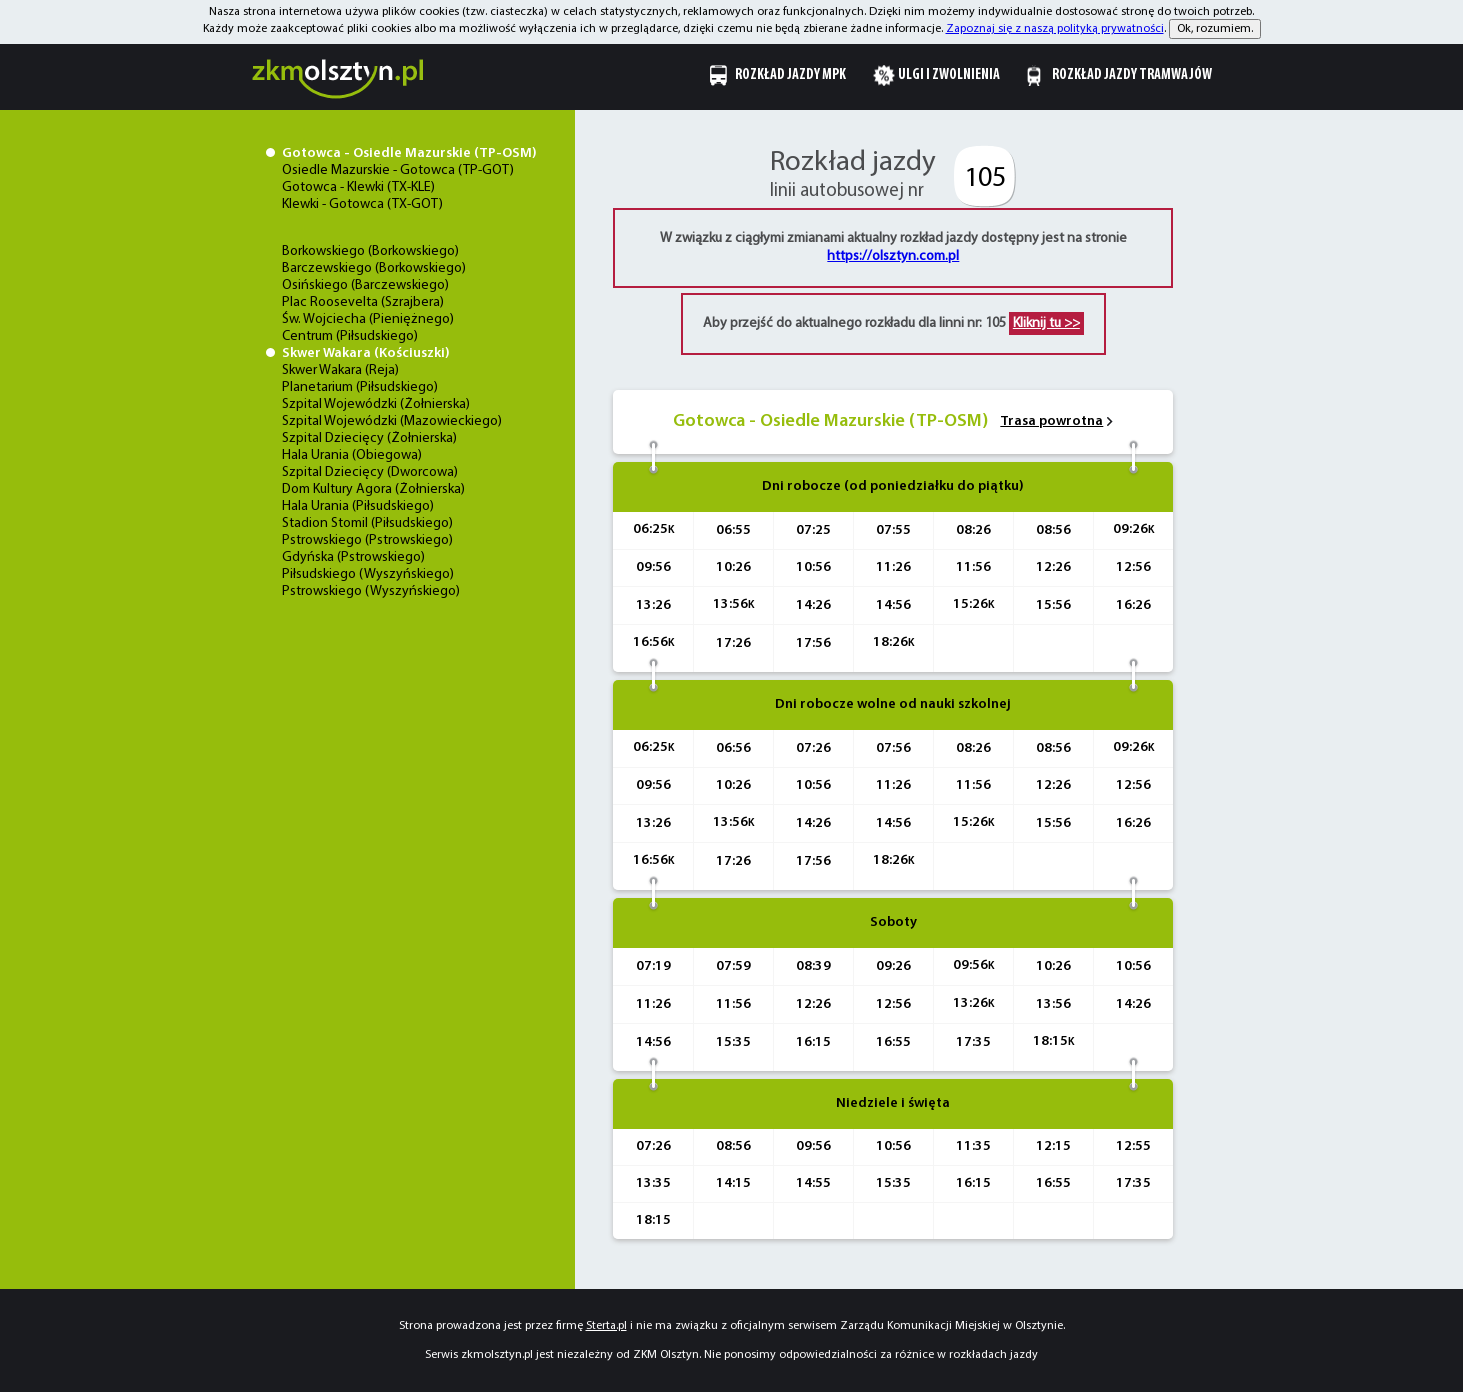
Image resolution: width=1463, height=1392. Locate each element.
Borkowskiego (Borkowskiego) (370, 251)
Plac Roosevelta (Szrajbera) (363, 302)
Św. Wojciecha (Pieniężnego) (368, 319)
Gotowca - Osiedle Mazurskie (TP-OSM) (409, 153)
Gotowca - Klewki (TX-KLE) (358, 187)
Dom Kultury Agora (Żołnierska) (373, 489)
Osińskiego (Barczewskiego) (365, 285)
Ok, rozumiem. (1215, 29)
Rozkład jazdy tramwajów (1132, 75)
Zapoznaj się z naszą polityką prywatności (1055, 29)
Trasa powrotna (1051, 421)
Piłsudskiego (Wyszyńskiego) (368, 574)
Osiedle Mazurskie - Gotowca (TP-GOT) (398, 170)
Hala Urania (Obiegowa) (352, 455)
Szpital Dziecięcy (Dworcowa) (370, 472)
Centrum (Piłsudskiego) (350, 336)
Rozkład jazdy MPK (790, 75)
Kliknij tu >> (1046, 323)
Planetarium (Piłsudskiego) (360, 387)
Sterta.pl (606, 1326)
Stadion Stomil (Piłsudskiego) (367, 523)
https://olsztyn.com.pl (893, 256)
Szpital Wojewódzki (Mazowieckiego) (392, 421)
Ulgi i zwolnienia (949, 75)
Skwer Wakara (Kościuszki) (366, 353)
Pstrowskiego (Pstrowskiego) (367, 540)
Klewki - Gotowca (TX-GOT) (362, 204)
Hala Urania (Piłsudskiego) (358, 506)
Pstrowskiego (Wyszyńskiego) (371, 591)
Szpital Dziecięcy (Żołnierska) (369, 438)
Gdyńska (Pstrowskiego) (353, 557)
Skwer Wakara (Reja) (340, 370)
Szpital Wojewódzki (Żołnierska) (376, 404)
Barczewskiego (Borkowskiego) (374, 268)
